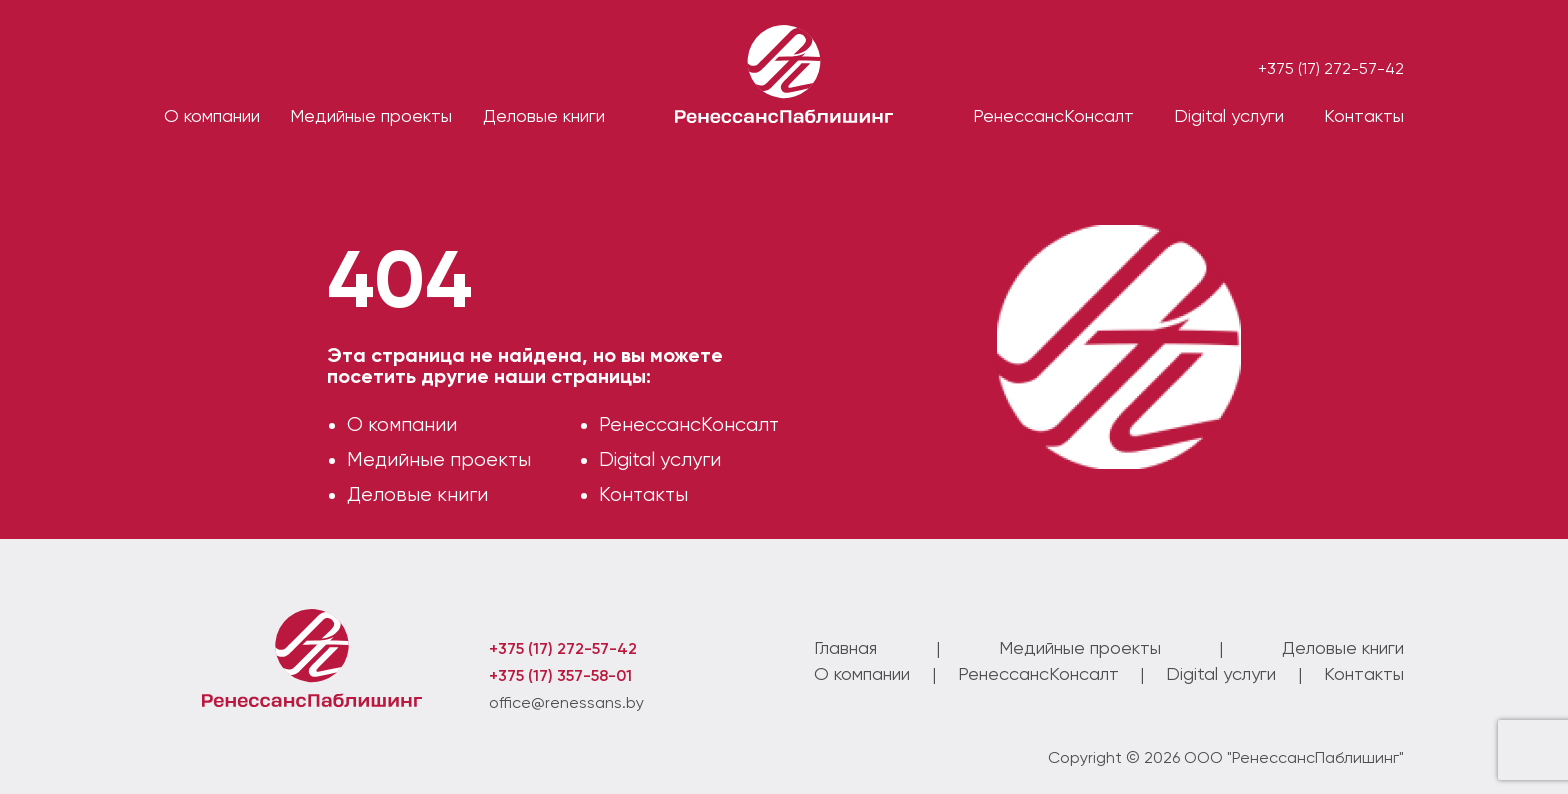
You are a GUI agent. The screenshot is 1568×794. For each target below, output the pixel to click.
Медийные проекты (439, 459)
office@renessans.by (566, 702)
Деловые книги (417, 494)
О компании (212, 115)
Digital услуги (660, 459)
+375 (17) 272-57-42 (1331, 68)
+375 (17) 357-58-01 (560, 675)
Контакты (1364, 115)
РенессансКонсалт (689, 424)
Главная (845, 648)
